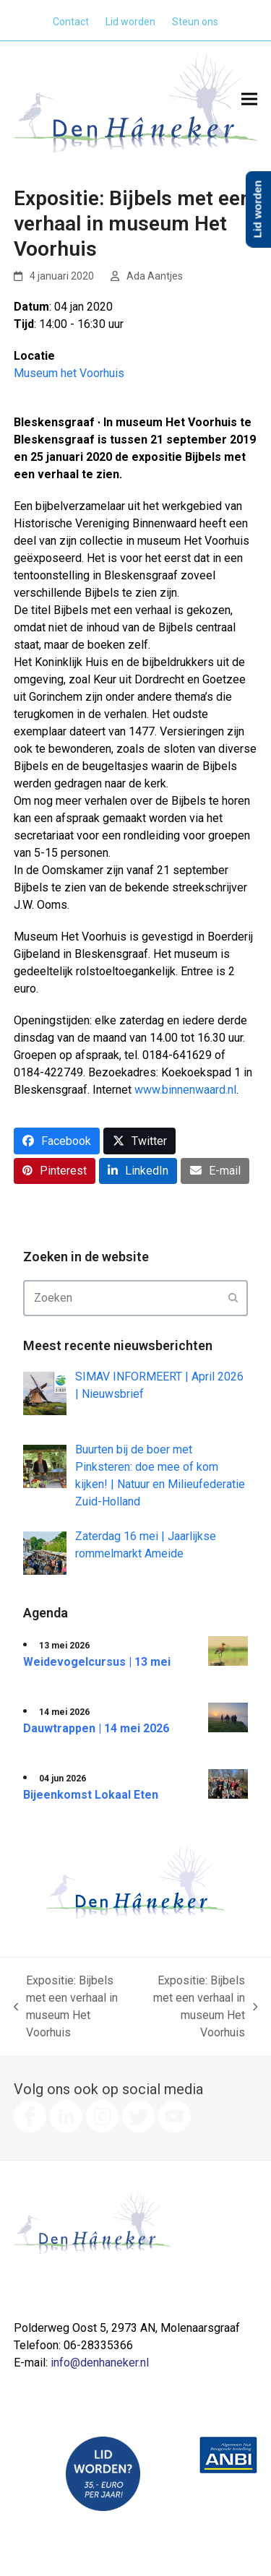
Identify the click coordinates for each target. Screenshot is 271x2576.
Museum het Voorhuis (69, 373)
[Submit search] (233, 1298)
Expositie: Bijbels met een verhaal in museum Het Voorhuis (66, 2006)
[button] (249, 99)
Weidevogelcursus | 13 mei (97, 1662)
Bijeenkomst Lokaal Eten (90, 1795)
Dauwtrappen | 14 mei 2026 (96, 1728)
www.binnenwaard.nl (185, 1090)
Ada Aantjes (154, 276)
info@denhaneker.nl (100, 2362)
